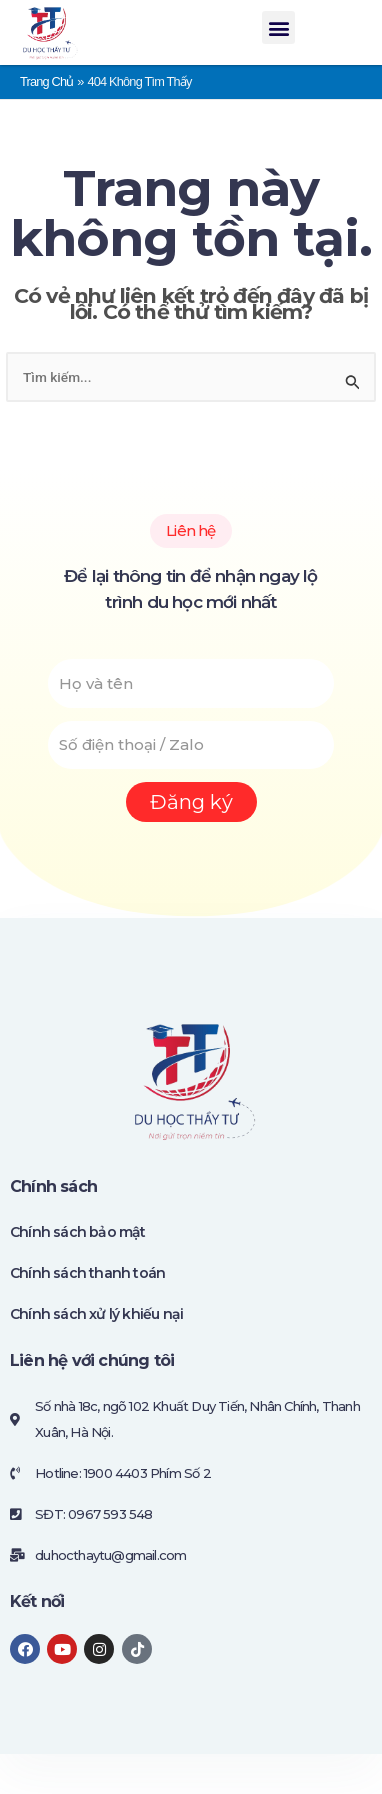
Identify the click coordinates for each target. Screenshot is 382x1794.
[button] (278, 27)
